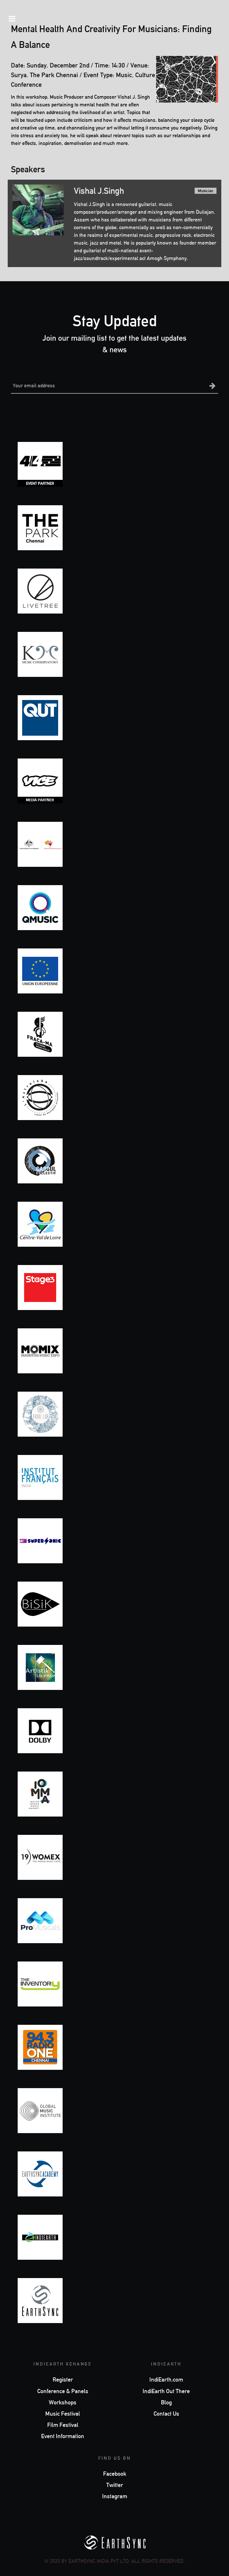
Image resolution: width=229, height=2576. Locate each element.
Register (63, 2379)
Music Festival (62, 2413)
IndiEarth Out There (166, 2391)
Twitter (114, 2485)
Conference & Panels (62, 2391)
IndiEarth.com (166, 2379)
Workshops (62, 2402)
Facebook (114, 2474)
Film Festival (62, 2425)
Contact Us (166, 2413)
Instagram (114, 2496)
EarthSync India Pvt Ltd (98, 2561)
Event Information (62, 2436)
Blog (166, 2402)
